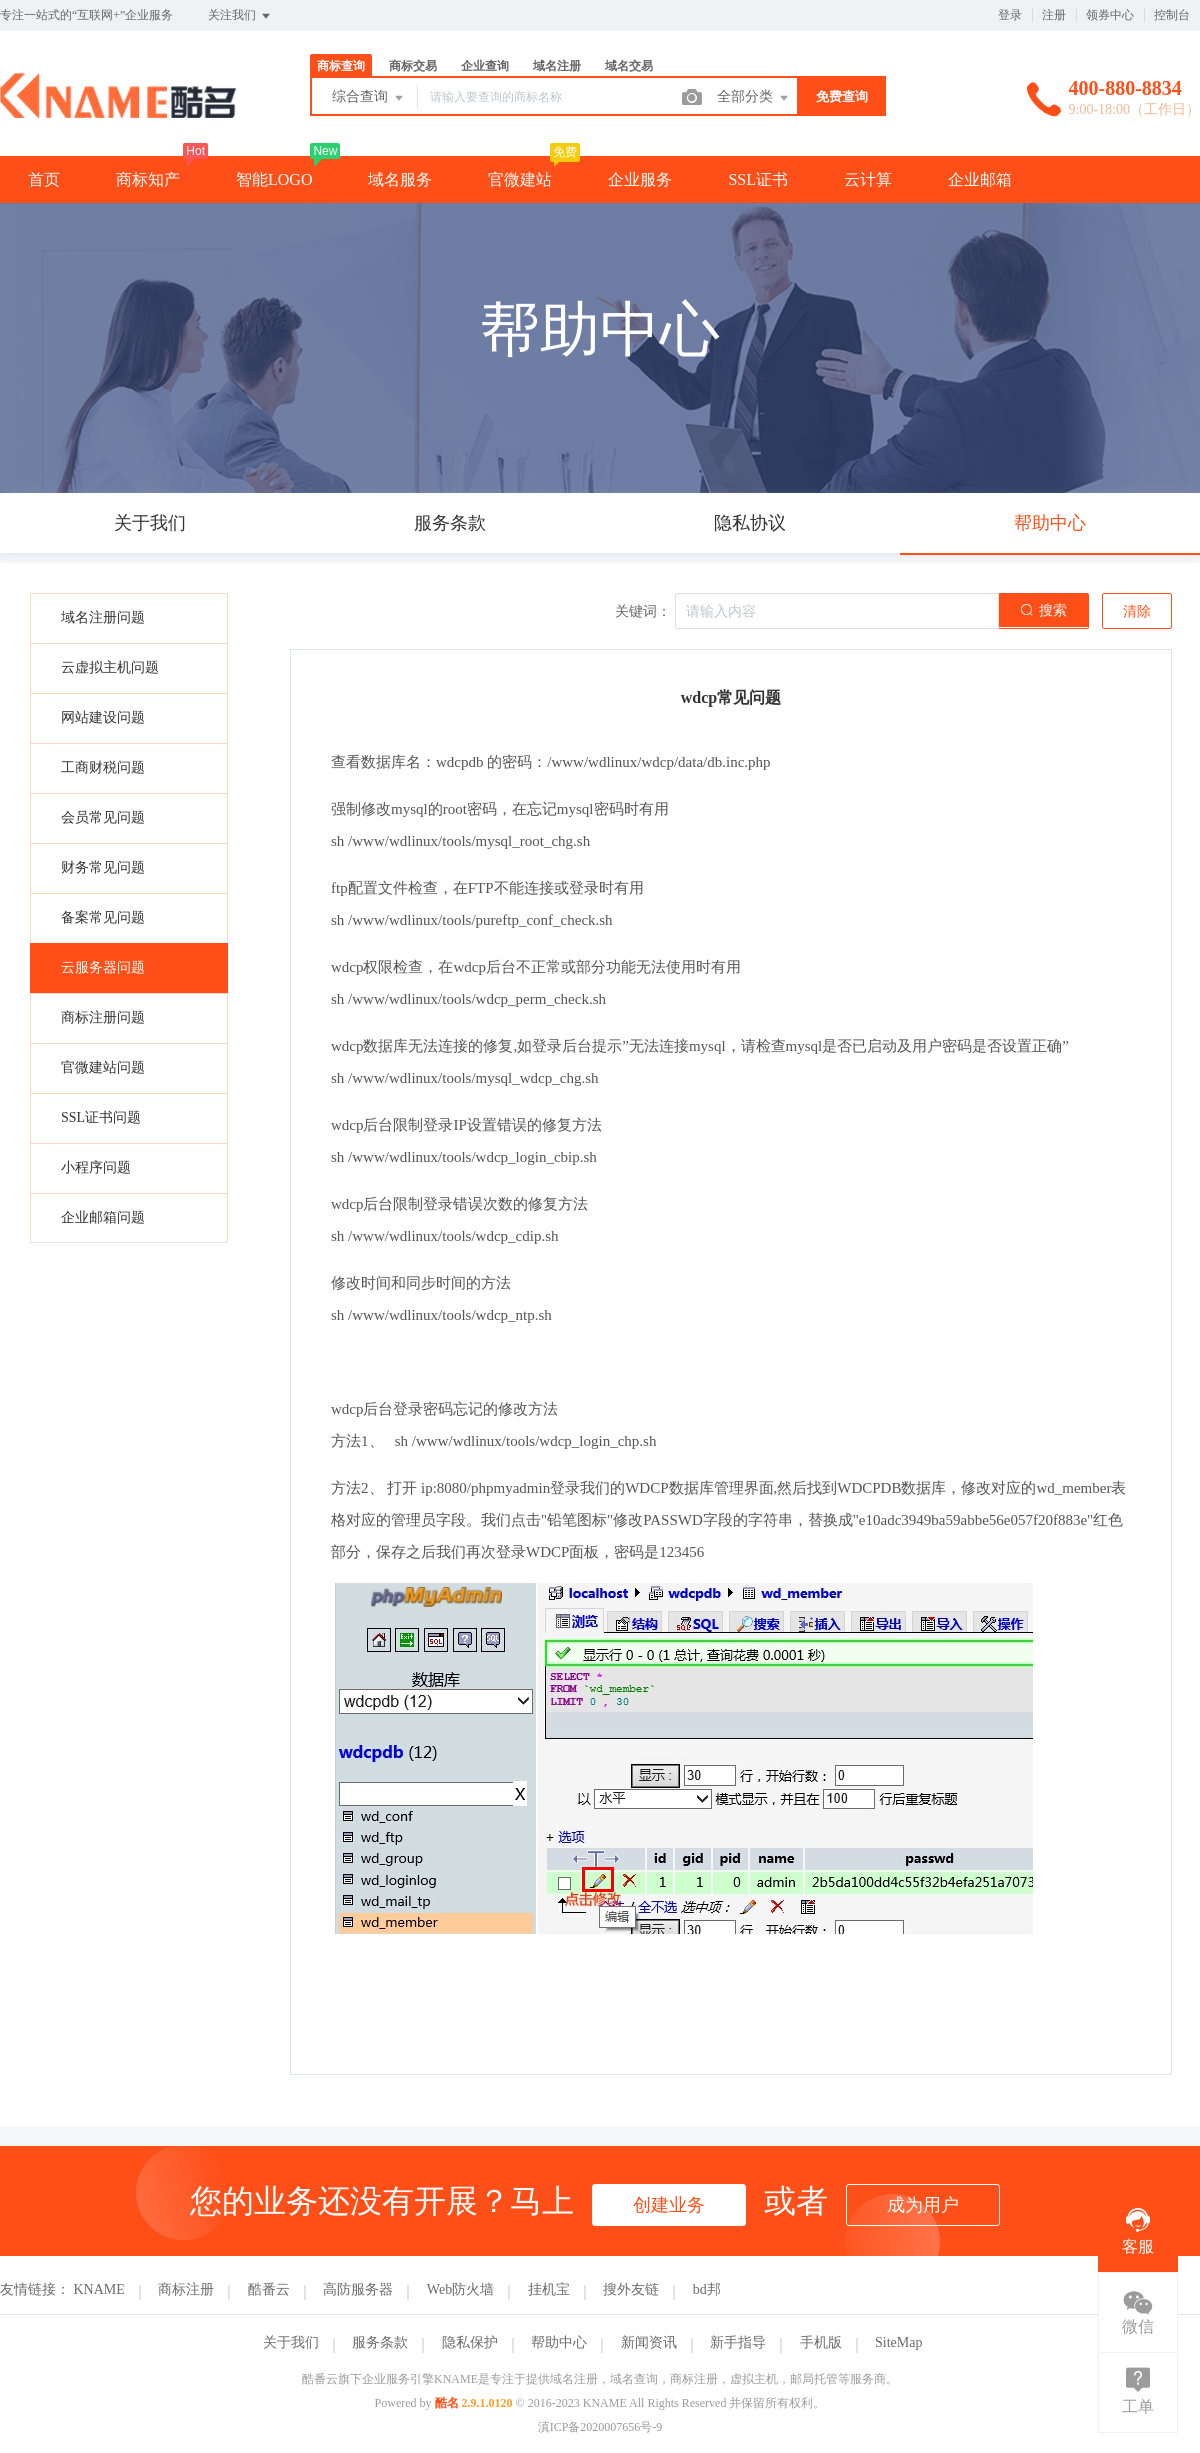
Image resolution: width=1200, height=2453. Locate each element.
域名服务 (400, 179)
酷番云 (269, 2289)
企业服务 (640, 179)
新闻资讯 (649, 2342)
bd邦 (707, 2289)
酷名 (447, 2403)
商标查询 (341, 66)
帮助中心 (559, 2342)
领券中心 (1110, 15)
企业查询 (485, 66)
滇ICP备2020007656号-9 (600, 2427)
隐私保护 (470, 2342)
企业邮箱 (980, 179)
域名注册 (557, 66)
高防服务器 (358, 2289)
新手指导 (738, 2342)
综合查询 (369, 98)
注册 (1054, 15)
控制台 (1172, 15)
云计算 (868, 179)
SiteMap (898, 2342)
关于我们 (291, 2342)
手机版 (821, 2342)
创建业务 (669, 2205)
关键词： (643, 611)
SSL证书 (758, 179)
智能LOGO (274, 179)
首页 (44, 179)
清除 (1137, 611)
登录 (1010, 15)
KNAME (99, 2289)
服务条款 (380, 2342)
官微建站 (520, 179)
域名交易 (629, 66)
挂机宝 (549, 2289)
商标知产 (148, 179)
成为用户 (923, 2205)
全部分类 (754, 98)
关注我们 (240, 16)
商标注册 (186, 2289)
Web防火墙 (460, 2289)
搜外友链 (631, 2289)
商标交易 (413, 66)
